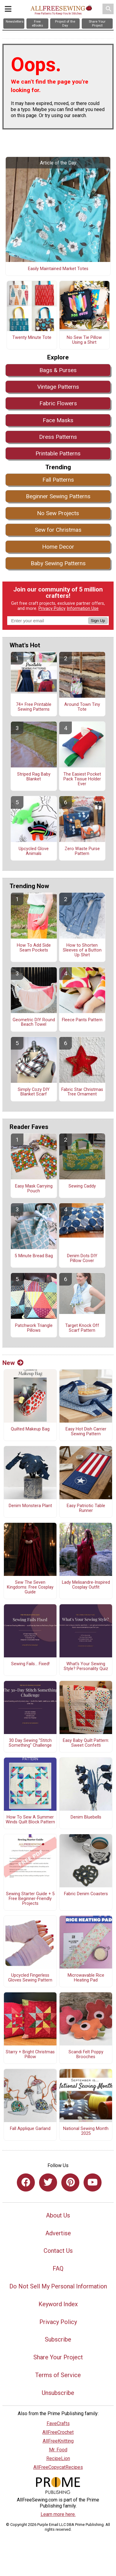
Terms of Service (58, 2375)
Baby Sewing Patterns (58, 563)
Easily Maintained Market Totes (58, 268)
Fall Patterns (58, 479)
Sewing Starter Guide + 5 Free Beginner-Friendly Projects (30, 1899)
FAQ (58, 2268)
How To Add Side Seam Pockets (34, 948)
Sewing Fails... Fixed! (30, 1664)
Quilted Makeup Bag (30, 1429)
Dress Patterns (58, 436)
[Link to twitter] (48, 2182)
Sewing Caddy (82, 1186)
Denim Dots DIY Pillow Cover (82, 1258)
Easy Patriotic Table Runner (86, 1508)
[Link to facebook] (26, 2182)
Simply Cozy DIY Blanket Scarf (34, 1092)
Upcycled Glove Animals (34, 851)
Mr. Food (58, 2450)
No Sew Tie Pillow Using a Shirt (84, 340)
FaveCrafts (58, 2423)
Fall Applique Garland (30, 2128)
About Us (58, 2215)
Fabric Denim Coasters (86, 1894)
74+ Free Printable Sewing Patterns (33, 707)
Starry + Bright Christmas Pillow (30, 2054)
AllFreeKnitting (58, 2441)
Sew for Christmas (58, 529)
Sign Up (98, 620)
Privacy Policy (52, 608)
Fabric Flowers (58, 403)
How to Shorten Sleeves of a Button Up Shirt (82, 950)
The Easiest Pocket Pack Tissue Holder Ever (82, 779)
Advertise (58, 2233)
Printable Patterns (58, 453)
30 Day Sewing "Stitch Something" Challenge (30, 1743)
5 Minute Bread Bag (34, 1256)
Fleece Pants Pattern (82, 1020)
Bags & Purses (58, 370)
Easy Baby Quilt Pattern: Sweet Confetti (86, 1743)
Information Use (83, 608)
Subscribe (58, 2339)
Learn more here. (58, 2514)
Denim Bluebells (86, 1817)
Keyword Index (58, 2304)
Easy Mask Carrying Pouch (34, 1189)
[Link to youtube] (93, 2182)
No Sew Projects (58, 513)
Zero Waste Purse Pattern (82, 851)
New (12, 1362)
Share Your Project (58, 2357)
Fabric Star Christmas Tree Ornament (82, 1092)
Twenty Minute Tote (31, 337)
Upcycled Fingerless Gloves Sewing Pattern (30, 1978)
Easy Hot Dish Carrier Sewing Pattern (86, 1431)
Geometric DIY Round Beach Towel (34, 1022)
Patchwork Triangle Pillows (34, 1328)
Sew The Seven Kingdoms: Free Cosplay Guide (30, 1587)
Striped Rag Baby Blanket (33, 777)
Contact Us (58, 2250)
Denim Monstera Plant (30, 1505)
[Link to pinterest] (70, 2182)
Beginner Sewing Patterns (58, 496)
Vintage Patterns (58, 386)
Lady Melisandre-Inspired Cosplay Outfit (86, 1585)
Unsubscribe (58, 2392)
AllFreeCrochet (58, 2432)
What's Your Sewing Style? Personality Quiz (86, 1666)
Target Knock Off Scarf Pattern (82, 1328)
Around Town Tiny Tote (82, 707)
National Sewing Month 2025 (85, 2131)
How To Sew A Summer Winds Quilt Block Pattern (30, 1820)
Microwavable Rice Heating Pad (86, 1978)
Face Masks (58, 420)
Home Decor (58, 546)
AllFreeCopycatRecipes (58, 2467)
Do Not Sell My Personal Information (58, 2286)
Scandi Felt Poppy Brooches (86, 2054)
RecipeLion (58, 2458)
